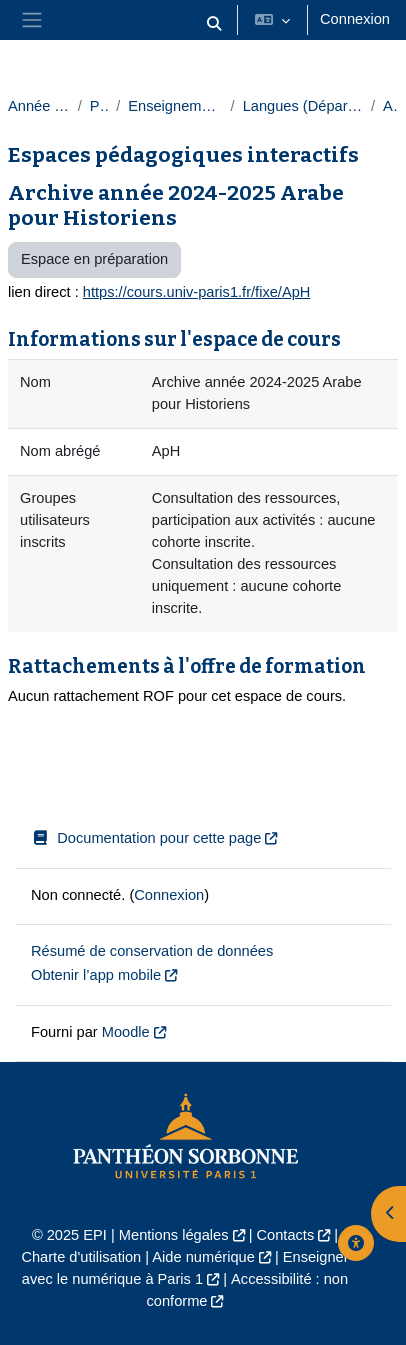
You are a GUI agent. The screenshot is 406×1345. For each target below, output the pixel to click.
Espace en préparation (94, 259)
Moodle (126, 1032)
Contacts (286, 1235)
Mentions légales (174, 1235)
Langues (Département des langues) (303, 106)
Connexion (355, 19)
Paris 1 (99, 106)
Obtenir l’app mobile (96, 975)
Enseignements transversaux (175, 106)
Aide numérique (203, 1257)
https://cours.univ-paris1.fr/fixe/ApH (197, 292)
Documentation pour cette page (146, 838)
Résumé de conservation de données (152, 951)
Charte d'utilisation (81, 1257)
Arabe (390, 106)
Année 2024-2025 (39, 106)
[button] (214, 24)
